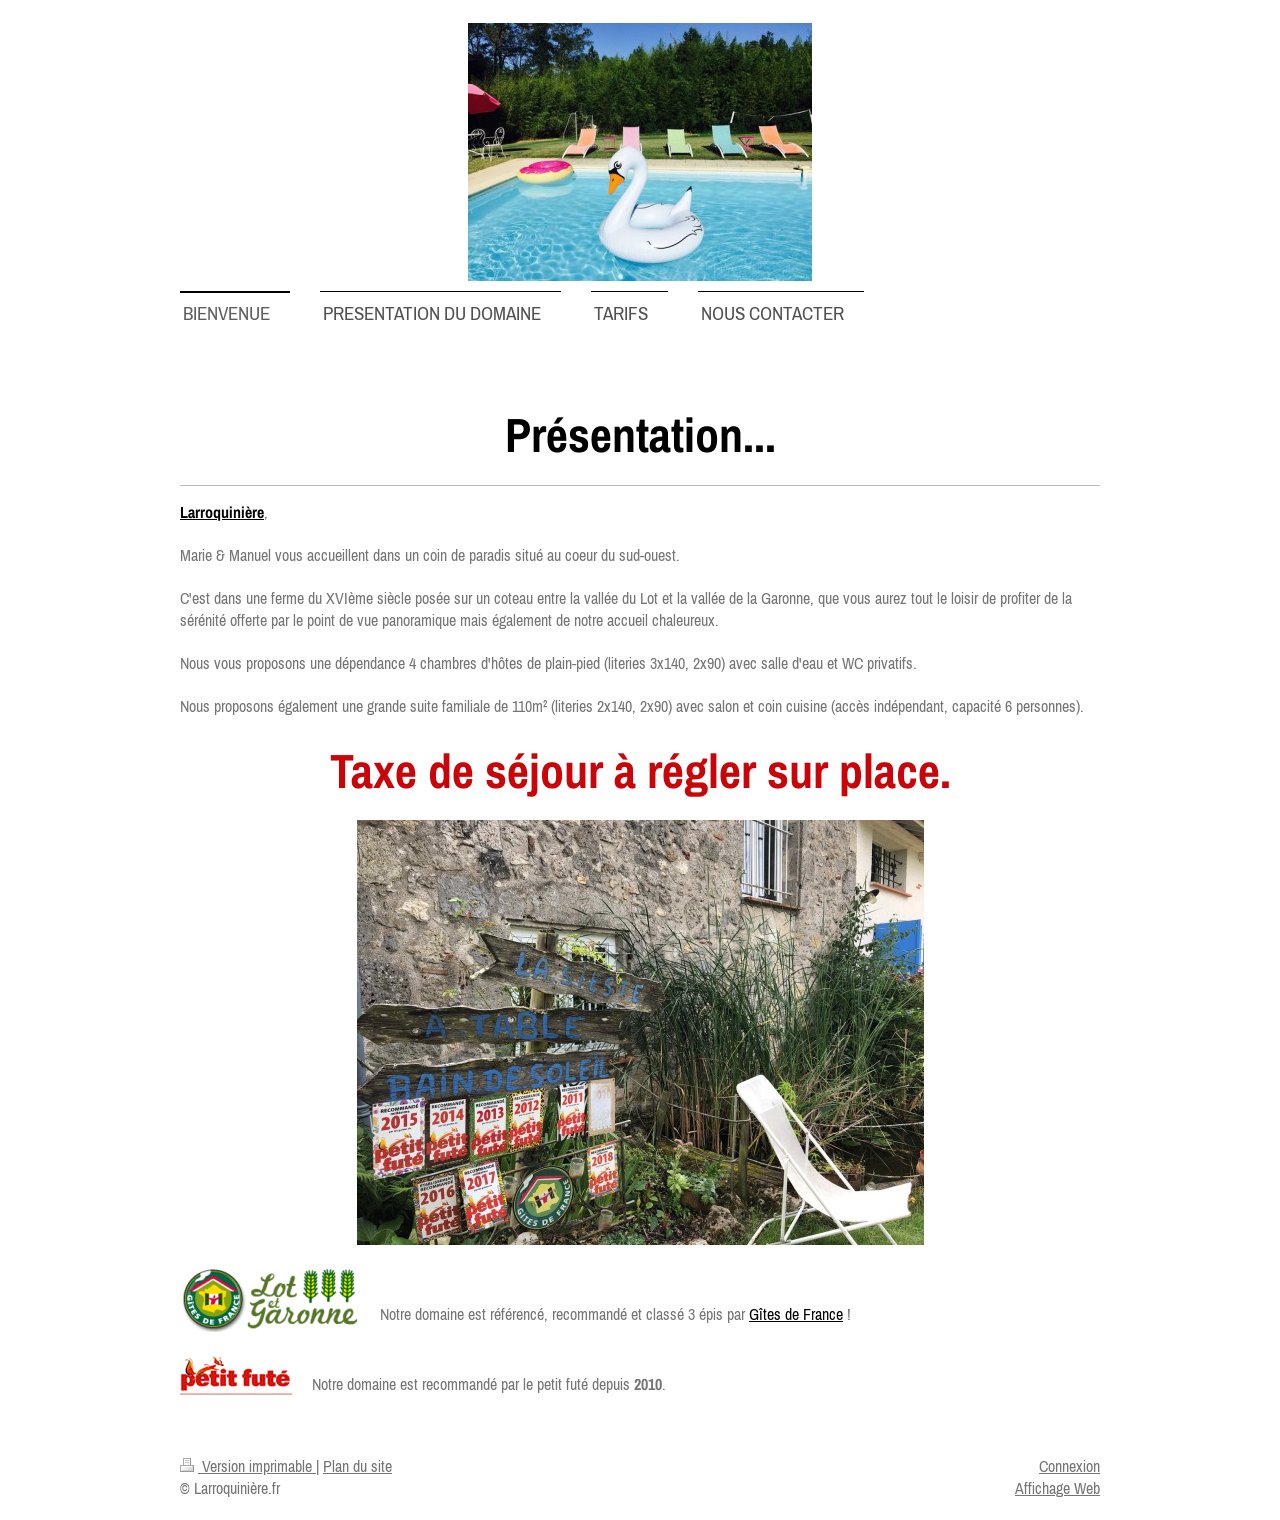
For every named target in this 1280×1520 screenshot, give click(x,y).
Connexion (1069, 1466)
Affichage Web (1057, 1488)
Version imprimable (248, 1466)
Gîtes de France (796, 1314)
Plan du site (357, 1466)
